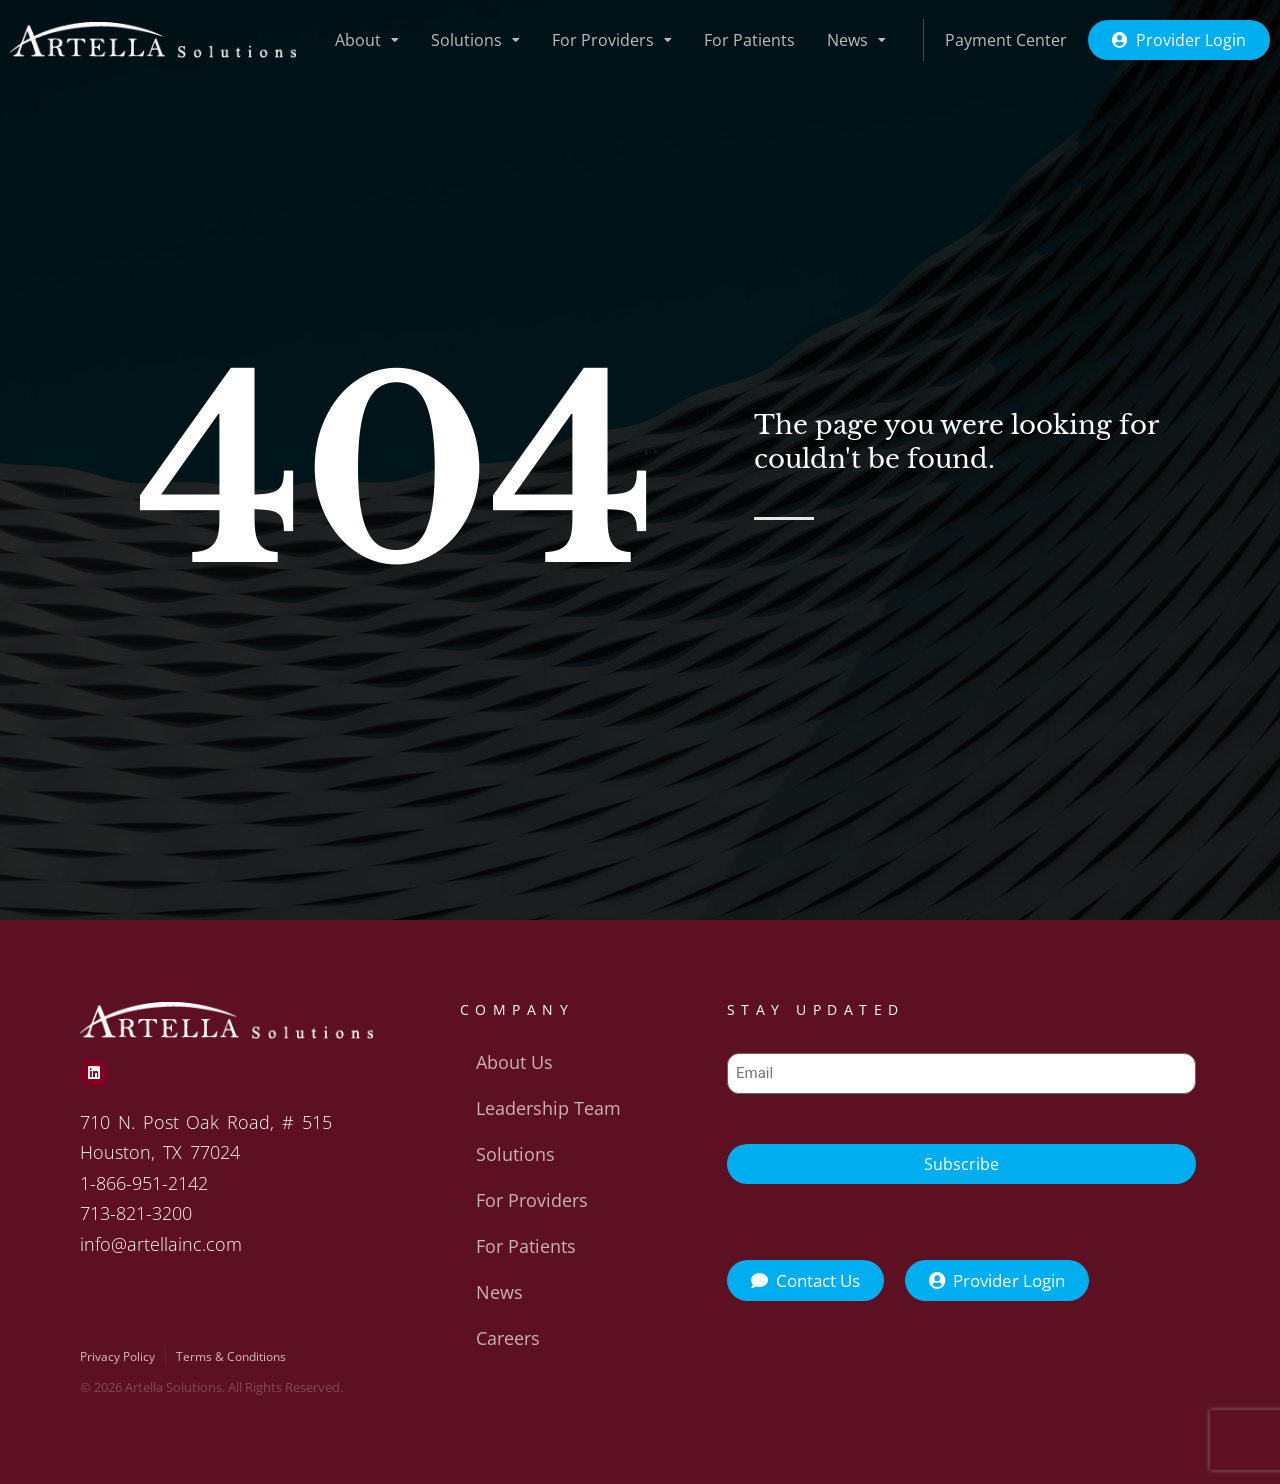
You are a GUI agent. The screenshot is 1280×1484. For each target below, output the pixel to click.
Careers (508, 1338)
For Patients (749, 40)
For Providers (612, 40)
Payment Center (1006, 40)
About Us (514, 1062)
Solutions (475, 40)
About (367, 40)
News (856, 40)
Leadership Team (548, 1108)
